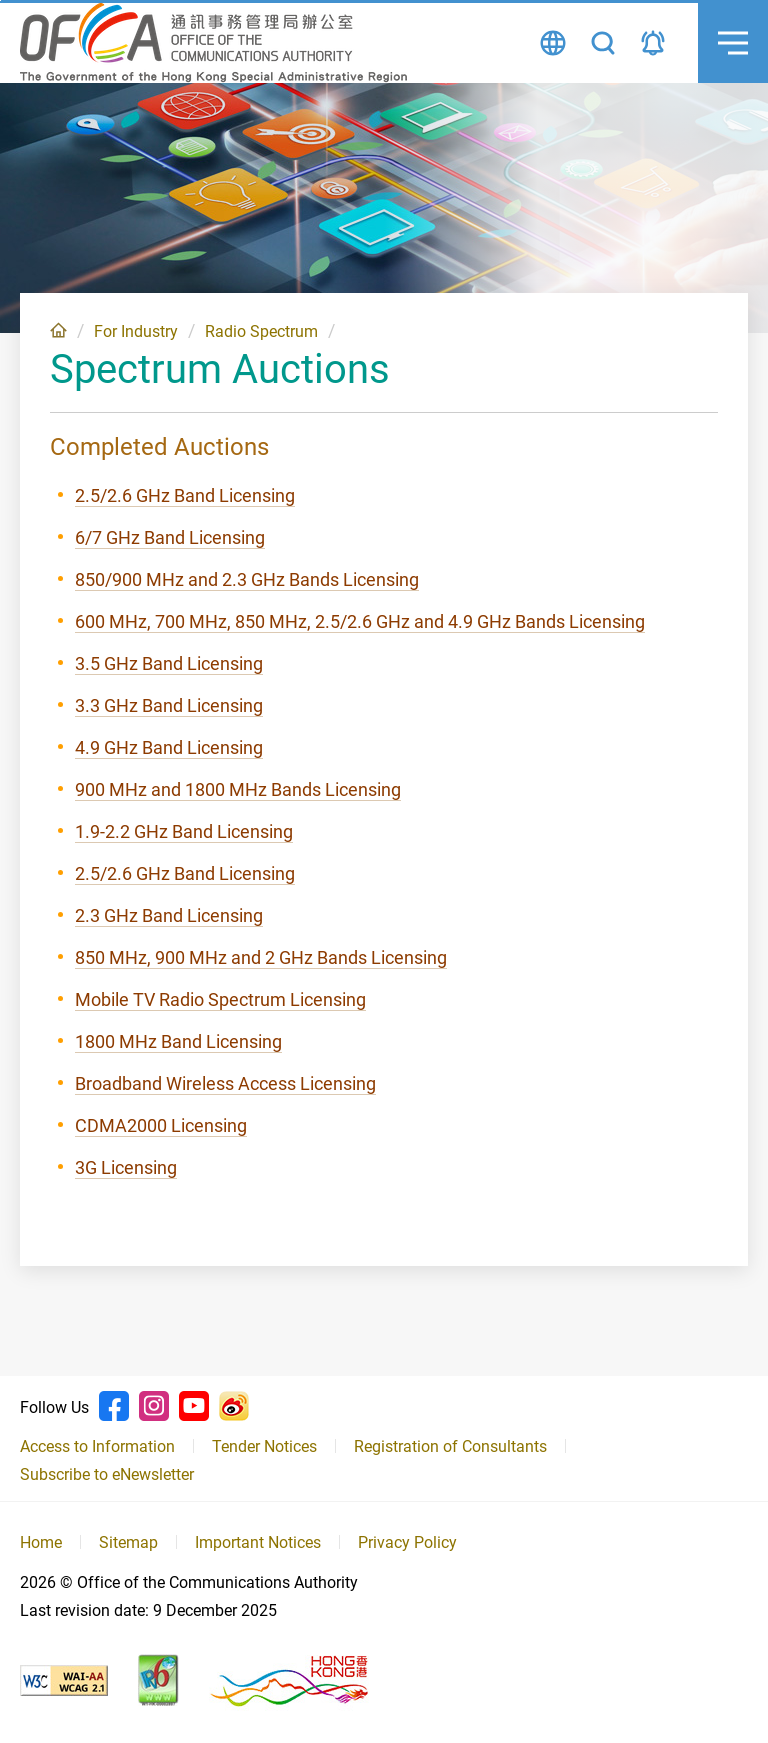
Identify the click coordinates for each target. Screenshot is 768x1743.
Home (58, 330)
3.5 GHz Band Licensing (169, 663)
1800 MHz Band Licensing (178, 1041)
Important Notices (258, 1542)
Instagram (154, 1406)
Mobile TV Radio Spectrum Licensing (220, 999)
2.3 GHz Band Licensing (169, 915)
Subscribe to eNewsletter (107, 1474)
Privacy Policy (407, 1542)
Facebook (114, 1406)
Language (553, 43)
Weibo (234, 1406)
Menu (723, 25)
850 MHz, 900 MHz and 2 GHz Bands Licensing (261, 957)
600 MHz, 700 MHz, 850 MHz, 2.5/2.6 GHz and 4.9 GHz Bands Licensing (360, 621)
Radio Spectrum (261, 331)
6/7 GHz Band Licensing (170, 537)
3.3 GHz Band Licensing (169, 705)
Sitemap (128, 1542)
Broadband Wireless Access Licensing (225, 1083)
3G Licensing (126, 1167)
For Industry (136, 331)
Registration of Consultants (450, 1446)
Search (603, 43)
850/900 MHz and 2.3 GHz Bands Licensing (247, 579)
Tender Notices (264, 1446)
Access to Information (97, 1446)
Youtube (194, 1406)
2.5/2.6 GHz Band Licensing (185, 495)
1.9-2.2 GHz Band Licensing (184, 831)
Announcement (653, 43)
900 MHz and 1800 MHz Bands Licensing (238, 789)
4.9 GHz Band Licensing (169, 747)
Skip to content (0, 0)
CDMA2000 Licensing (161, 1125)
